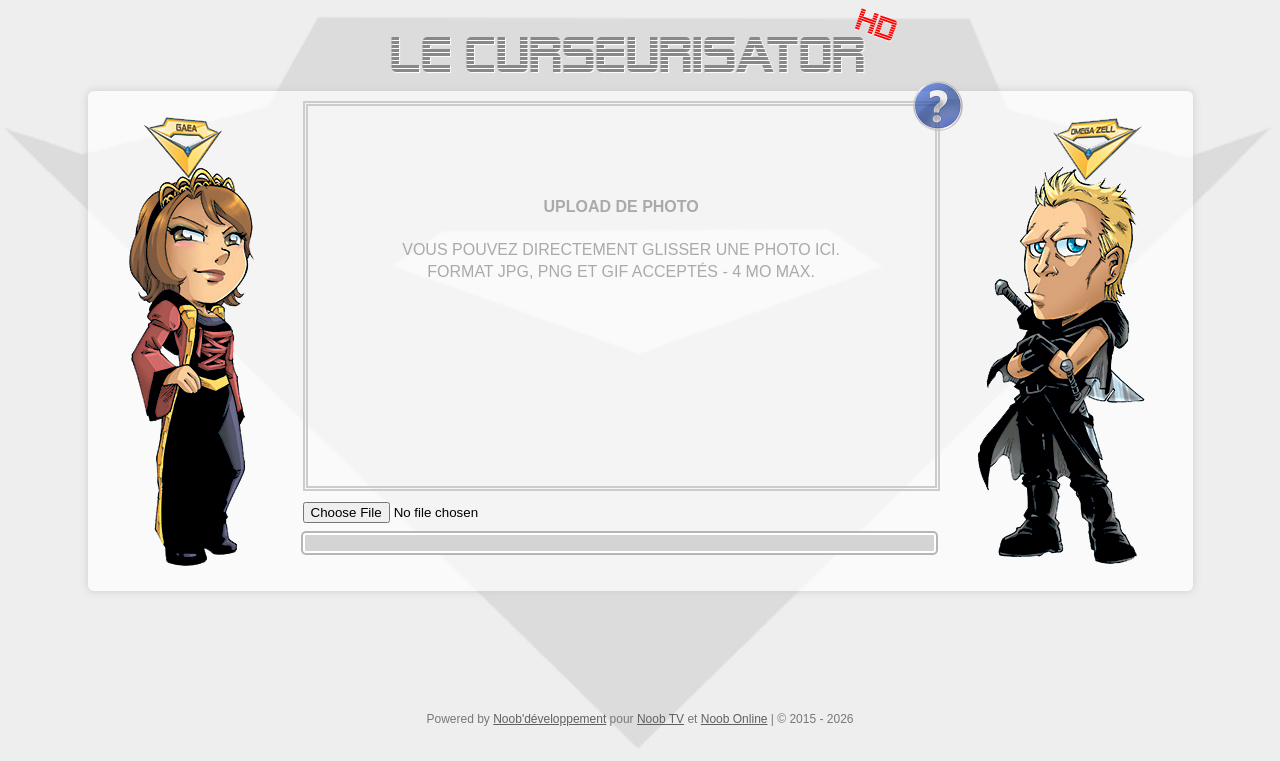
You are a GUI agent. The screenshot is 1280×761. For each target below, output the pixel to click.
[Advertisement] (640, 657)
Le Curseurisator (627, 59)
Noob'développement (549, 719)
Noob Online (734, 719)
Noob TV (660, 719)
